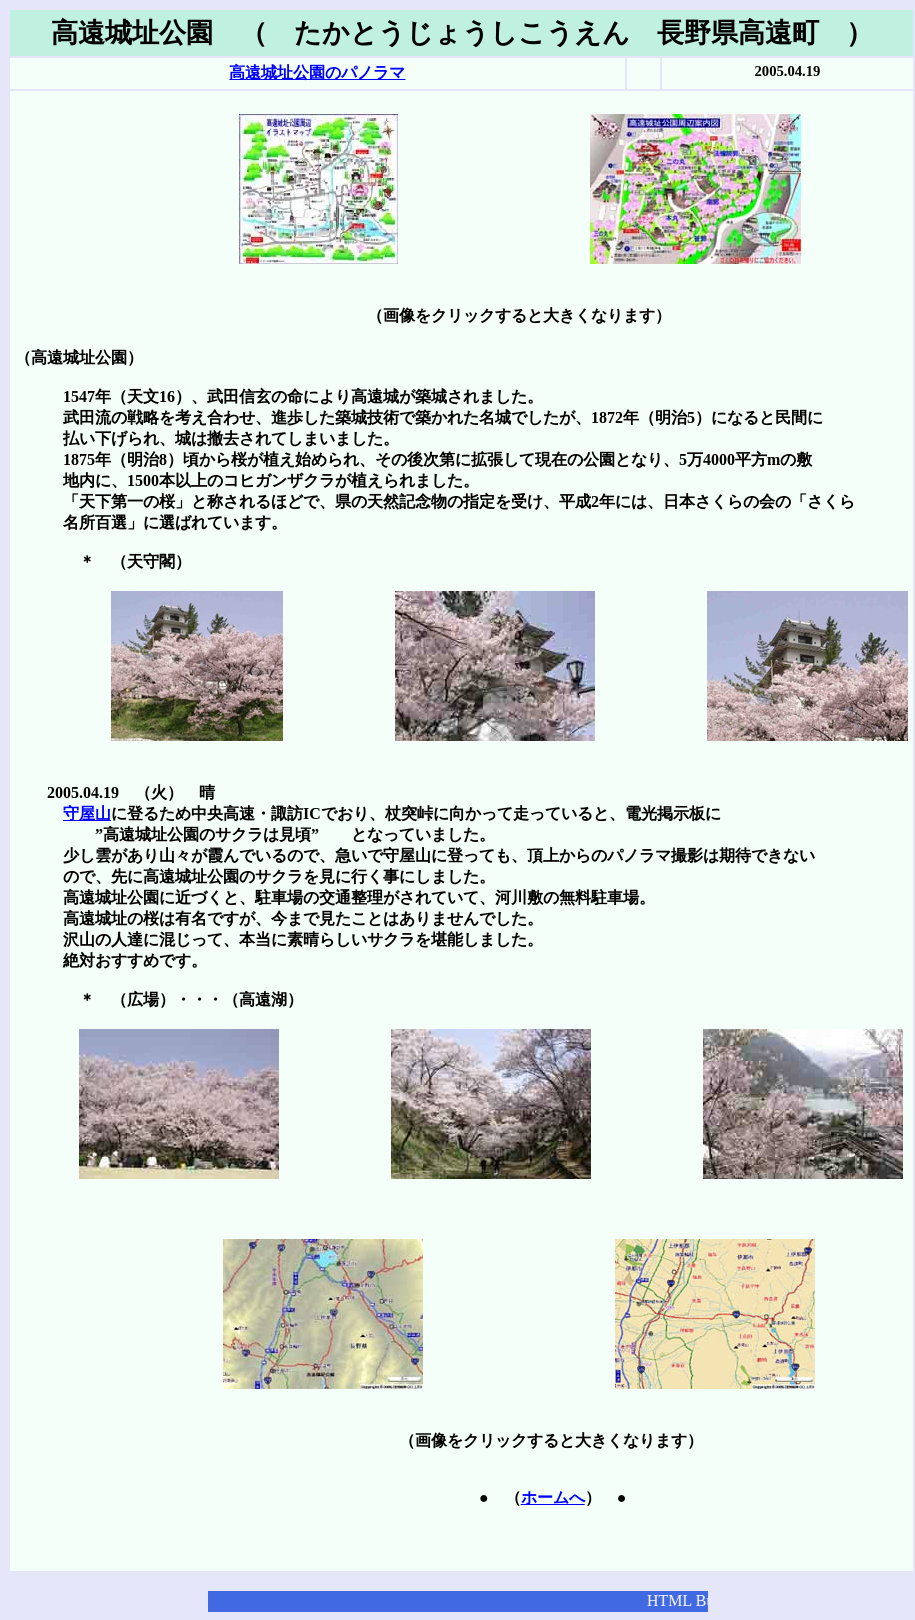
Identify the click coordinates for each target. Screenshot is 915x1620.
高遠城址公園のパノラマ (317, 72)
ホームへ (553, 1497)
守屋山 (87, 813)
